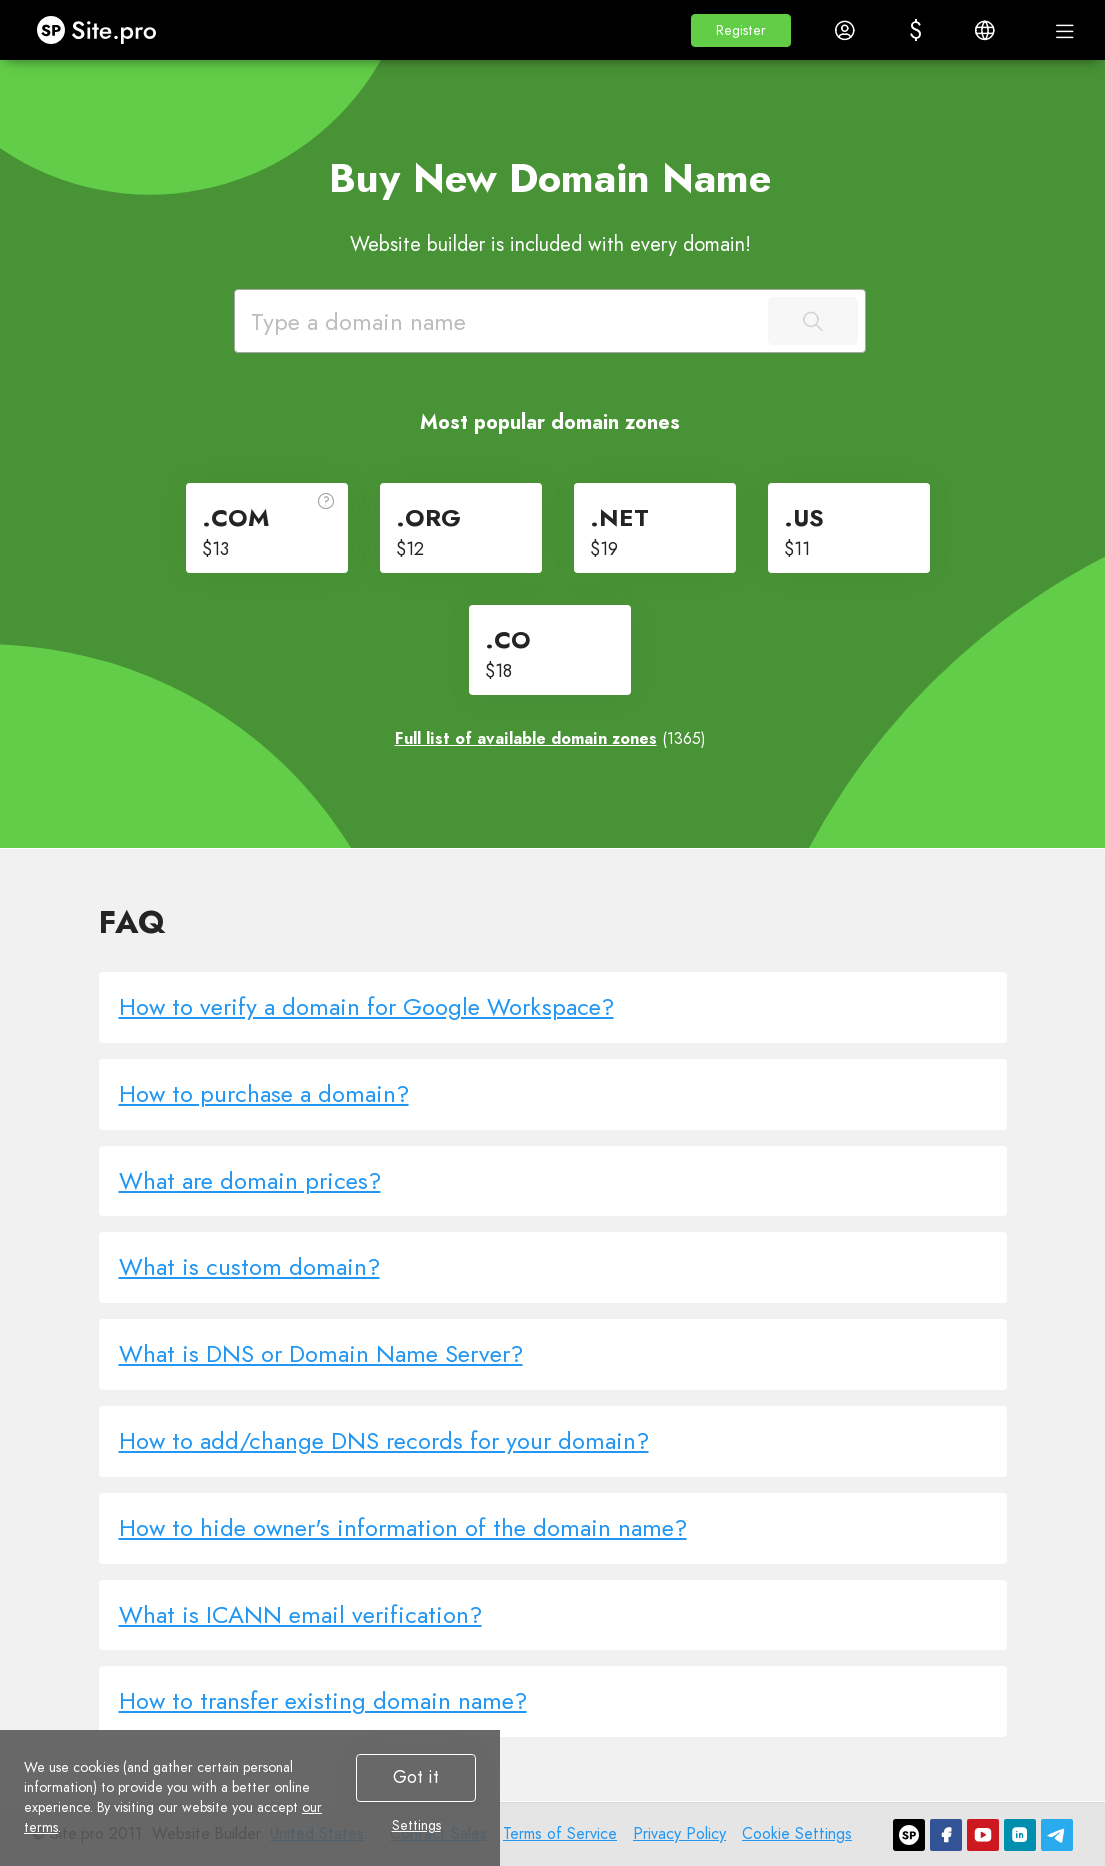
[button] (741, 30)
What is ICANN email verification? (300, 1614)
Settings (416, 1825)
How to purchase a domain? (264, 1093)
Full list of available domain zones (526, 738)
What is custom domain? (249, 1266)
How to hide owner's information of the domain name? (403, 1527)
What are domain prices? (250, 1180)
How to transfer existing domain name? (323, 1700)
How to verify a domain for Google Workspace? (366, 1006)
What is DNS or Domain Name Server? (321, 1353)
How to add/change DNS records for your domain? (384, 1440)
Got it (416, 1777)
